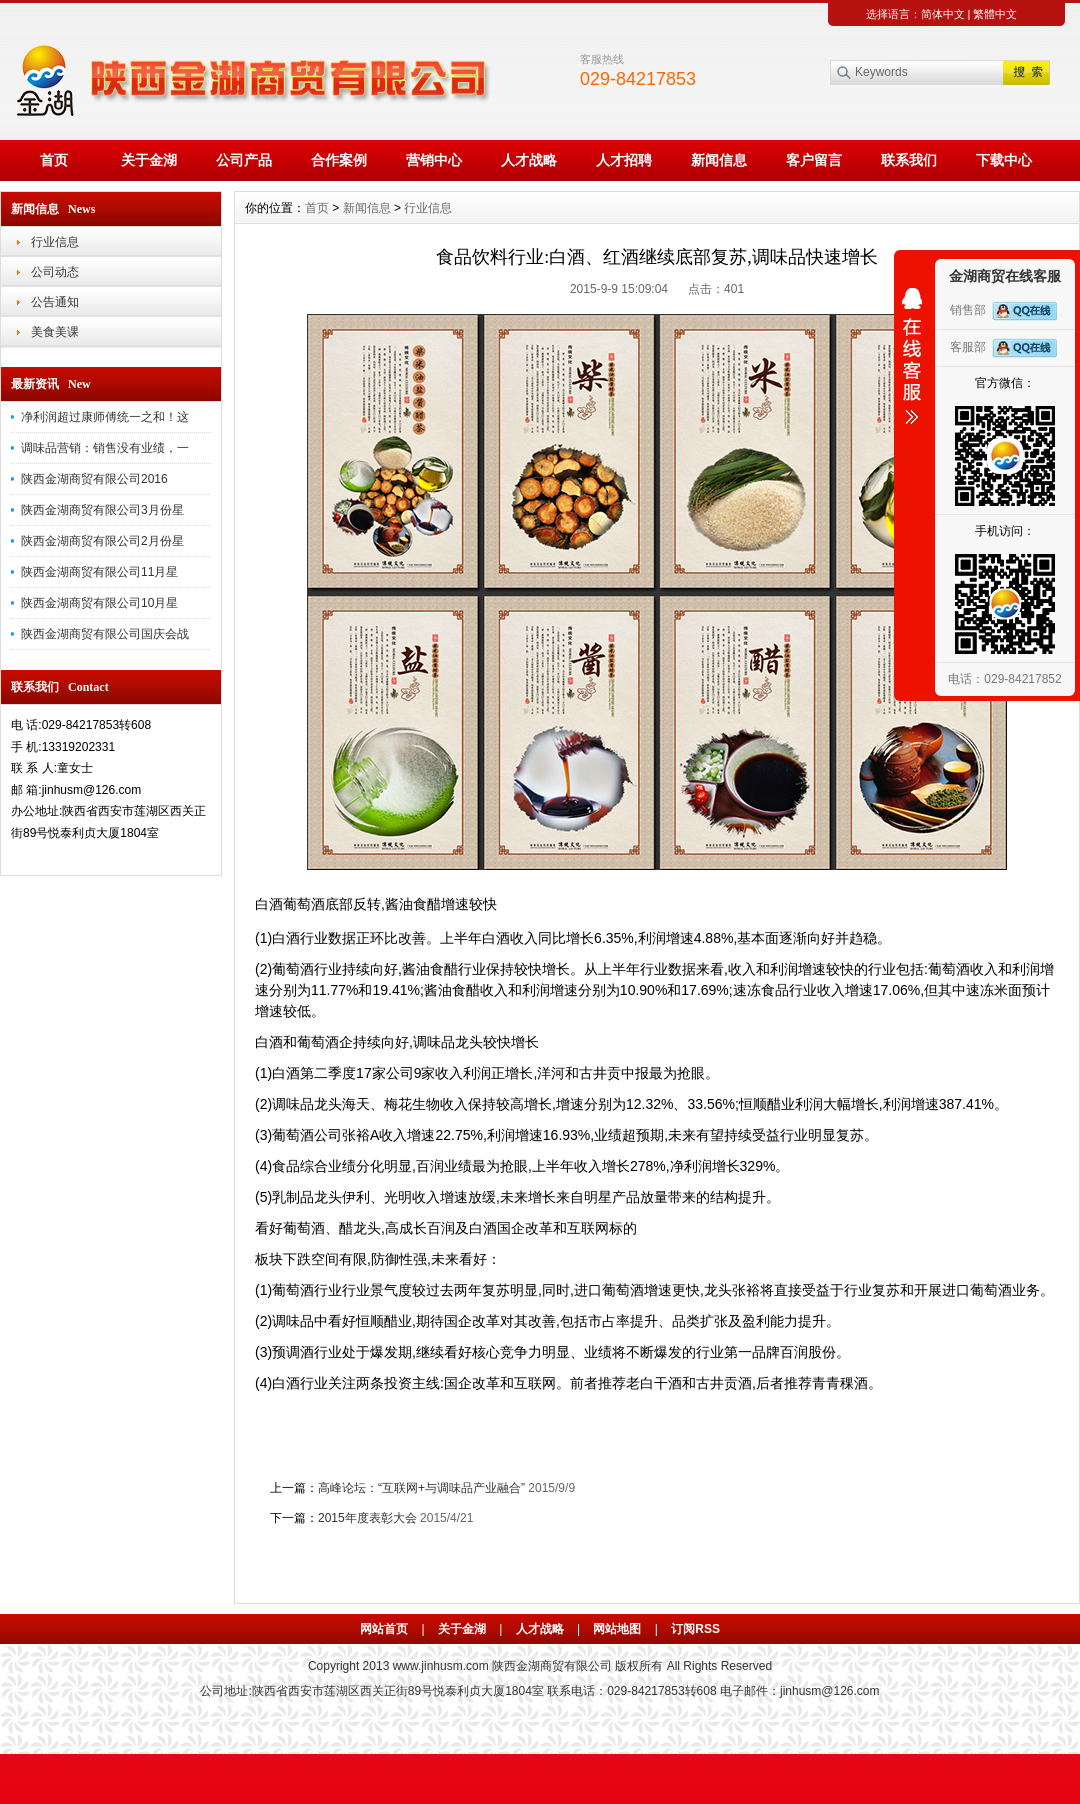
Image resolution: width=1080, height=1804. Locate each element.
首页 (54, 160)
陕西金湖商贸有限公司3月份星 (102, 510)
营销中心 (434, 160)
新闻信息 (719, 160)
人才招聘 (624, 160)
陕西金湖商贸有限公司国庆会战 (105, 634)
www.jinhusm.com (441, 1666)
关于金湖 (149, 160)
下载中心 (1004, 160)
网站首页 (384, 1629)
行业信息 (55, 242)
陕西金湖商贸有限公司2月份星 (102, 541)
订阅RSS (695, 1629)
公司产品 (244, 160)
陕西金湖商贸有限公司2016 (94, 479)
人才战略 (529, 160)
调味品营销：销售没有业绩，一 (105, 448)
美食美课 (55, 332)
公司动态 (55, 272)
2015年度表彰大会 (367, 1518)
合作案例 (339, 160)
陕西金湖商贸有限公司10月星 (99, 603)
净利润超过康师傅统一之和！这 (105, 417)
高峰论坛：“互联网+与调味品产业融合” (421, 1488)
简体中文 (943, 14)
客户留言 (814, 160)
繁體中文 (995, 14)
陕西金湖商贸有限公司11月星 (99, 572)
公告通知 (55, 302)
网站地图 (617, 1629)
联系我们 (909, 160)
